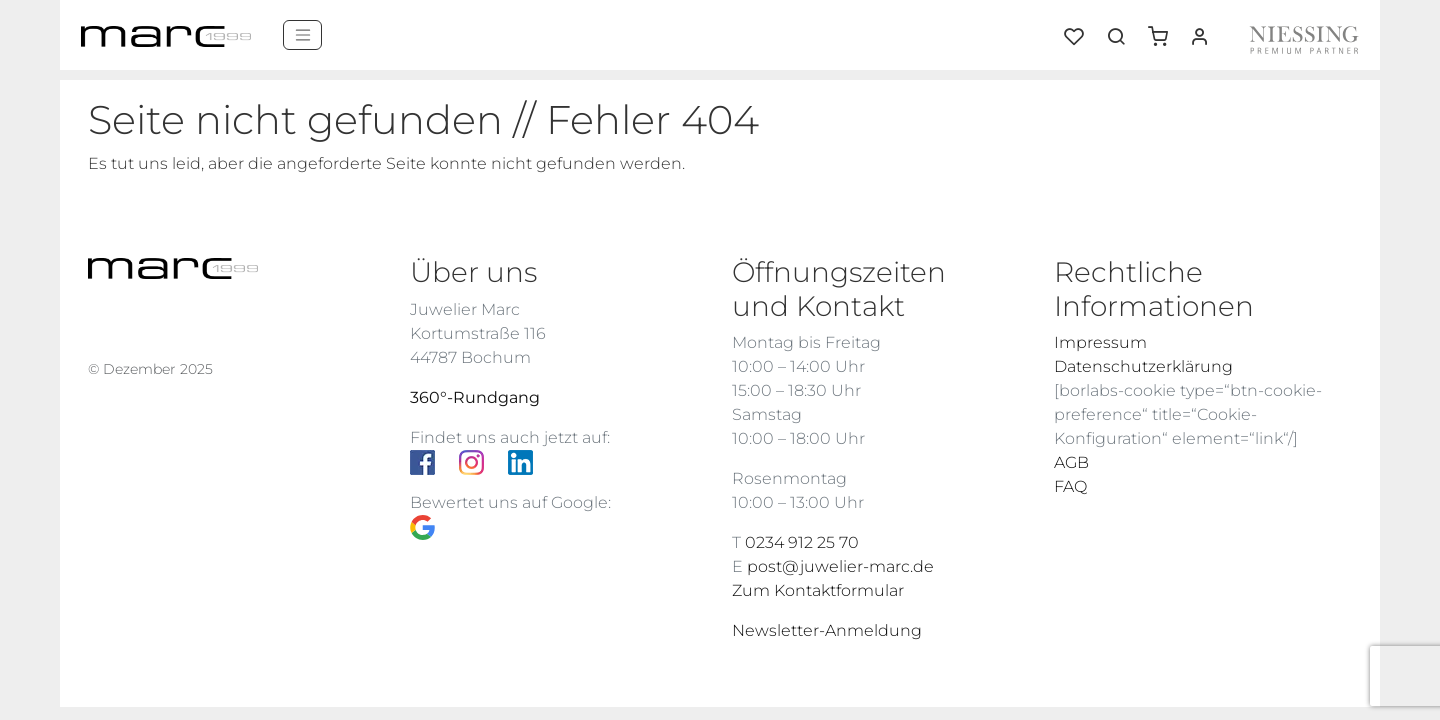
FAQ (1070, 486)
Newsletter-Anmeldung (827, 630)
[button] (1165, 29)
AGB (1071, 462)
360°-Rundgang (475, 397)
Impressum (1100, 342)
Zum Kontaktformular (818, 590)
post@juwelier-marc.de (840, 566)
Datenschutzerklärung (1143, 366)
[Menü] (302, 35)
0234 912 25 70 (802, 542)
